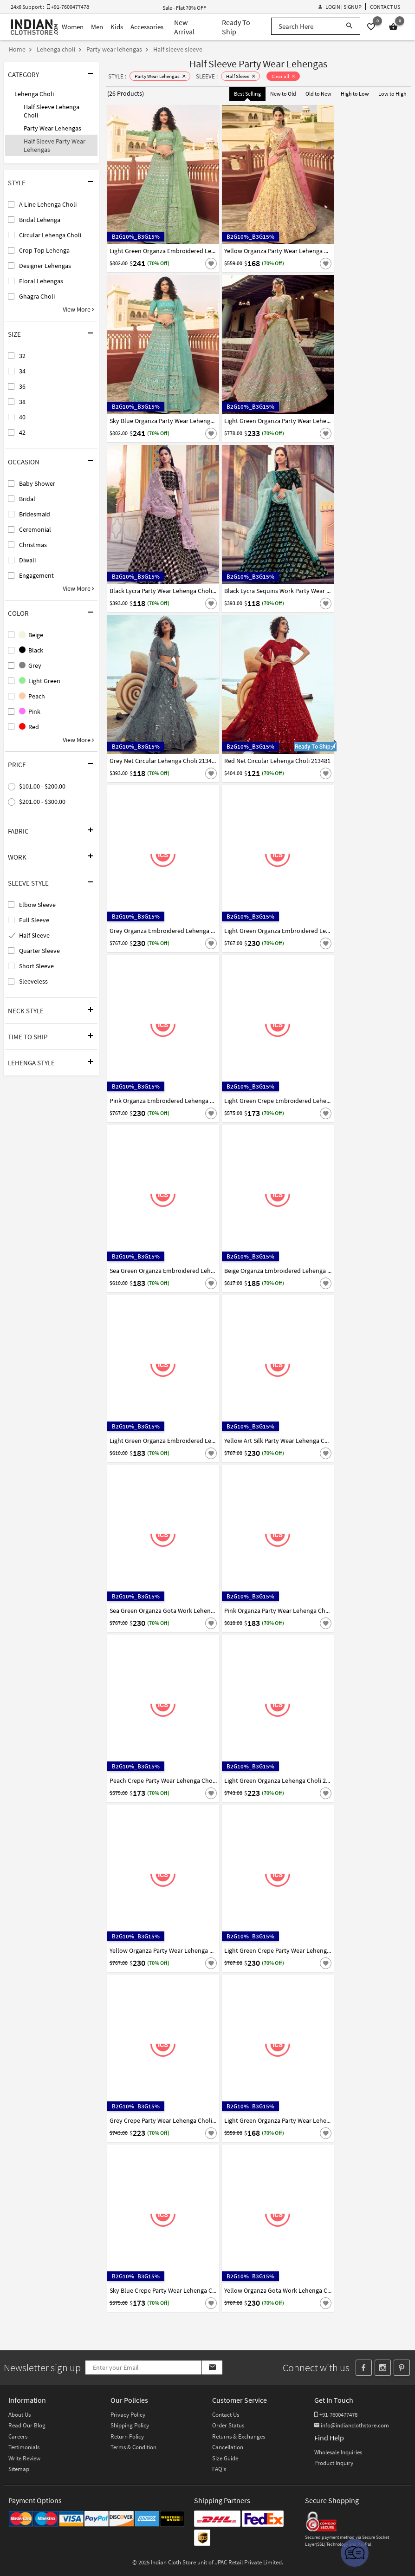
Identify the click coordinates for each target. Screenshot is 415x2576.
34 (22, 371)
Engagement (36, 575)
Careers (17, 2436)
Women (73, 26)
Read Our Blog (26, 2425)
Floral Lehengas (41, 281)
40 (22, 417)
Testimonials (23, 2447)
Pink (29, 711)
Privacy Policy (127, 2415)
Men (97, 26)
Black (31, 650)
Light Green (39, 681)
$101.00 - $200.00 (42, 786)
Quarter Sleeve (39, 950)
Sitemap (18, 2469)
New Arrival (184, 27)
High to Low (355, 93)
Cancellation (227, 2447)
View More (78, 309)
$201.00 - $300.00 (42, 801)
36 (22, 386)
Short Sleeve (36, 966)
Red (29, 727)
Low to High (392, 93)
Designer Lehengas (45, 265)
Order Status (228, 2425)
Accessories (146, 26)
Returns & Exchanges (238, 2436)
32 (22, 356)
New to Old (283, 93)
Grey (30, 665)
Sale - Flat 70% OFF (184, 7)
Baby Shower (37, 483)
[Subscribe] (211, 2367)
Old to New (318, 93)
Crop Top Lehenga (44, 250)
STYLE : (117, 76)
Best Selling (247, 93)
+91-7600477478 (335, 2415)
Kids (116, 26)
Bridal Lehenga (39, 219)
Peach (32, 696)
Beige (31, 635)
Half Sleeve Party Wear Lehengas (54, 145)
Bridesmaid (34, 514)
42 (22, 432)
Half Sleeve (34, 935)
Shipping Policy (129, 2425)
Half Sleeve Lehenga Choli (51, 111)
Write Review (24, 2458)
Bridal (27, 499)
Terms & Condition (133, 2447)
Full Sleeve (34, 920)
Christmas (33, 545)
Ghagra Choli (37, 296)
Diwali (27, 560)
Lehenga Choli (34, 94)
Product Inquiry (333, 2463)
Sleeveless (33, 981)
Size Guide (225, 2458)
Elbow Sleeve (37, 904)
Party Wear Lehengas (52, 128)
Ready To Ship (236, 27)
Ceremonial (35, 529)
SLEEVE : (207, 76)
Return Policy (127, 2436)
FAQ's (219, 2469)
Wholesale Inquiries (338, 2452)
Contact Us (385, 6)
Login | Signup (340, 6)
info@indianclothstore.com (351, 2425)
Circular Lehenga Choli (50, 235)
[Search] (349, 26)
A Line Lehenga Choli (48, 204)
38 (22, 402)
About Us (19, 2415)
